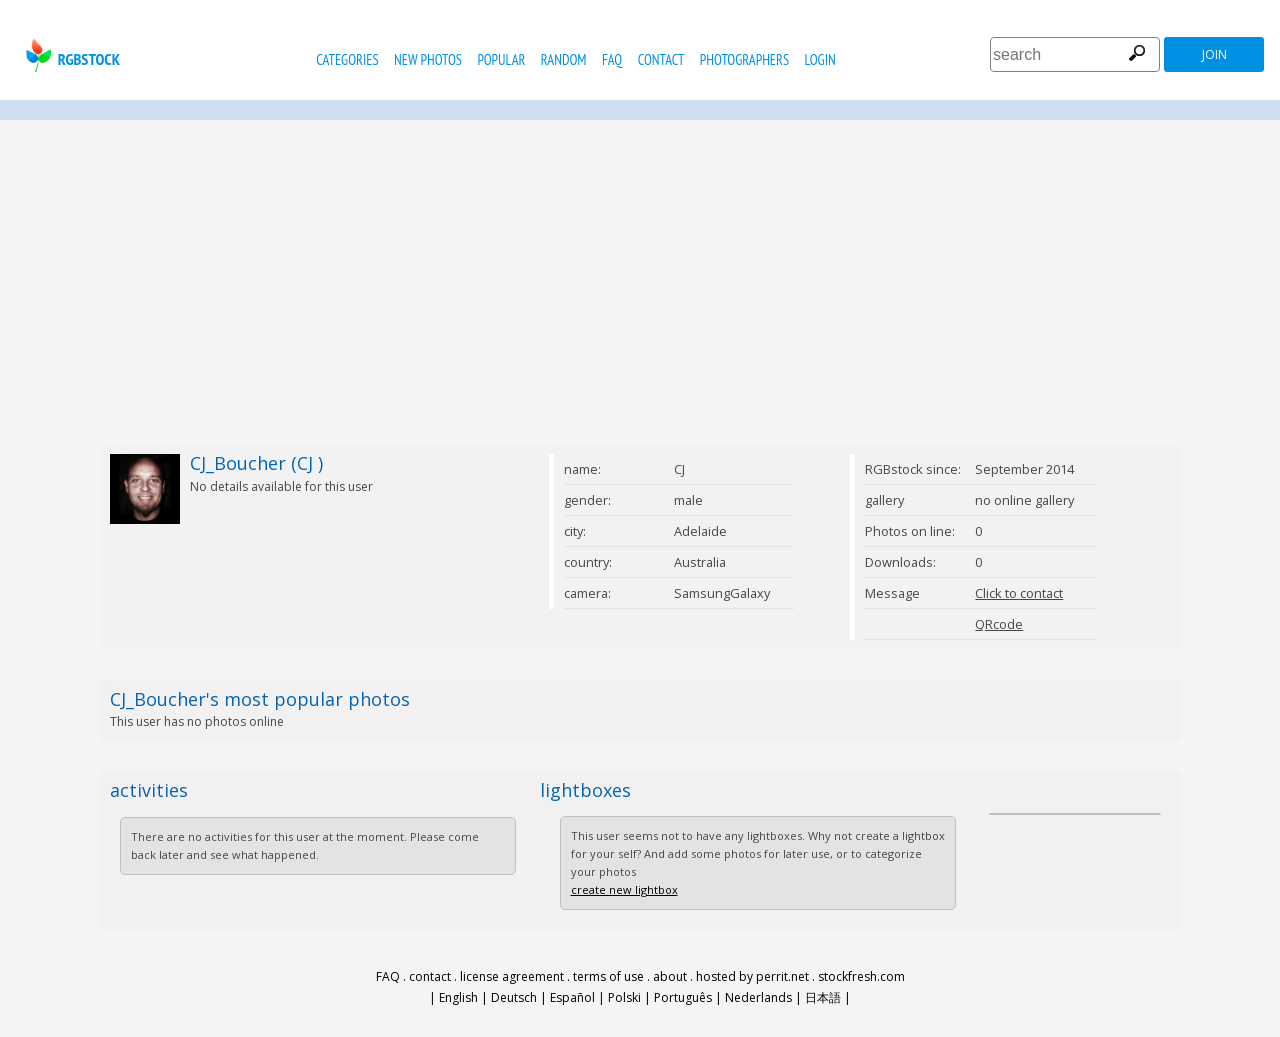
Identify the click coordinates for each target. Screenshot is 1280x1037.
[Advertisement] (640, 282)
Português (683, 997)
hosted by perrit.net (752, 976)
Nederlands (758, 997)
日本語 (823, 997)
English (458, 997)
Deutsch (514, 997)
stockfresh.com (861, 976)
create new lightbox (624, 889)
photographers (744, 59)
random (564, 59)
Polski (624, 997)
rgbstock (70, 55)
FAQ (612, 59)
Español (572, 997)
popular (501, 59)
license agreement (512, 976)
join (1214, 54)
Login (820, 59)
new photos (428, 59)
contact (661, 59)
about (670, 976)
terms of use (608, 976)
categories (347, 59)
